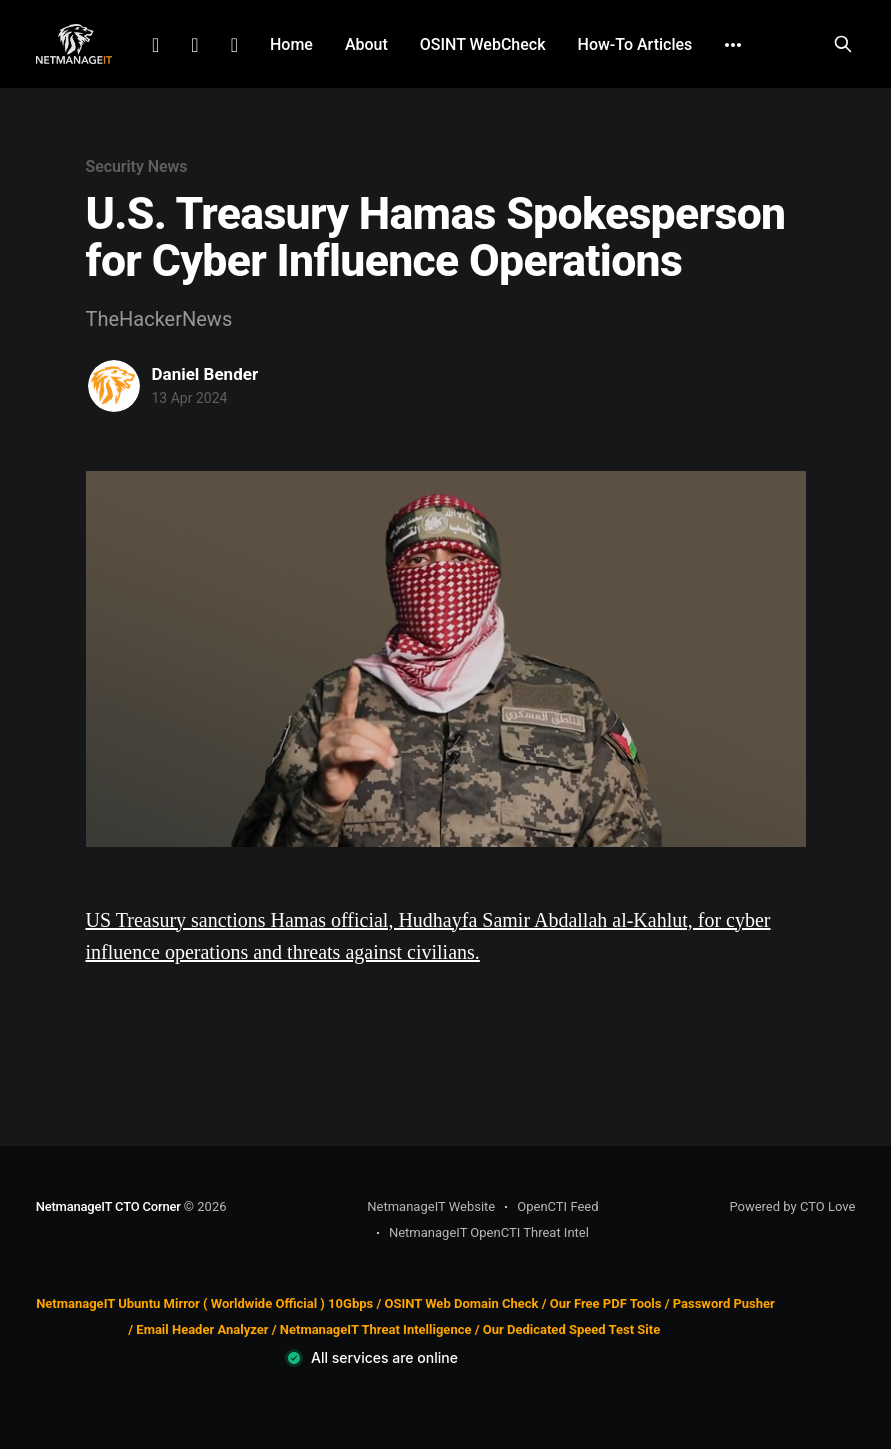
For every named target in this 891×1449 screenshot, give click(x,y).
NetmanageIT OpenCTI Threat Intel (489, 1232)
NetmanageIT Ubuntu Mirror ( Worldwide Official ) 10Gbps (204, 1303)
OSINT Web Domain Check (461, 1303)
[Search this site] (843, 44)
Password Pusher (724, 1303)
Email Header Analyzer (202, 1329)
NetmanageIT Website (431, 1206)
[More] (733, 45)
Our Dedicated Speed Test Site (571, 1329)
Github (234, 45)
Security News (137, 166)
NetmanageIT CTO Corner (108, 1206)
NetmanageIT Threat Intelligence (376, 1329)
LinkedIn (155, 45)
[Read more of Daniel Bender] (114, 386)
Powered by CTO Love (792, 1206)
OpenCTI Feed (557, 1206)
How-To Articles (635, 44)
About (366, 44)
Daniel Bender (205, 374)
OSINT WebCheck (483, 44)
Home (291, 44)
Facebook (194, 45)
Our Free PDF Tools (606, 1303)
